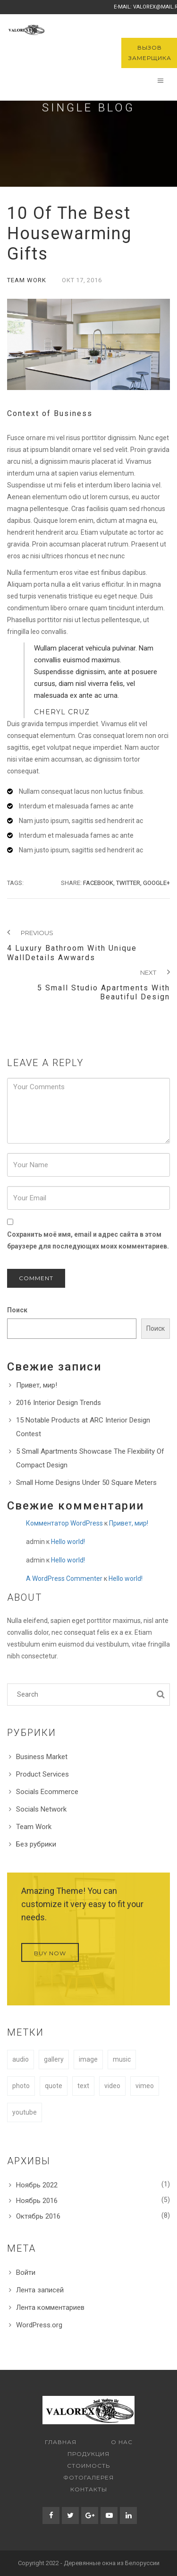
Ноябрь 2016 (37, 2200)
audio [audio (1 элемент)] (20, 2059)
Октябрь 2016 (38, 2216)
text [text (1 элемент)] (83, 2086)
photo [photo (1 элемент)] (21, 2086)
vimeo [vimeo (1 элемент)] (144, 2086)
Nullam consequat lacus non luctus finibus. (81, 791)
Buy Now (50, 1953)
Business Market (41, 1756)
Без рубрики (36, 1844)
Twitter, (129, 882)
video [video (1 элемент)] (112, 2086)
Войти (25, 2272)
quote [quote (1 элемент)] (53, 2086)
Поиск (17, 1310)
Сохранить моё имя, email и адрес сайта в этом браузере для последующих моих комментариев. (88, 1240)
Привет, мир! (36, 1385)
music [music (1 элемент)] (122, 2059)
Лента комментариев (50, 2307)
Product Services (42, 1774)
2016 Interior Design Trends (58, 1402)
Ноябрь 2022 (37, 2185)
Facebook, (99, 882)
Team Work (26, 280)
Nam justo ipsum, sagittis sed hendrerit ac (81, 820)
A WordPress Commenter (64, 1578)
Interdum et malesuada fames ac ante (76, 806)
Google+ (156, 882)
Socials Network (41, 1809)
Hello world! (68, 1541)
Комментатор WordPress (64, 1523)
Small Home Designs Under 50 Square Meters (86, 1482)
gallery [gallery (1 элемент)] (54, 2059)
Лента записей (40, 2290)
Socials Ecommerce (47, 1791)
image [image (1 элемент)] (88, 2059)
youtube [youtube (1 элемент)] (24, 2112)
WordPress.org (39, 2325)
